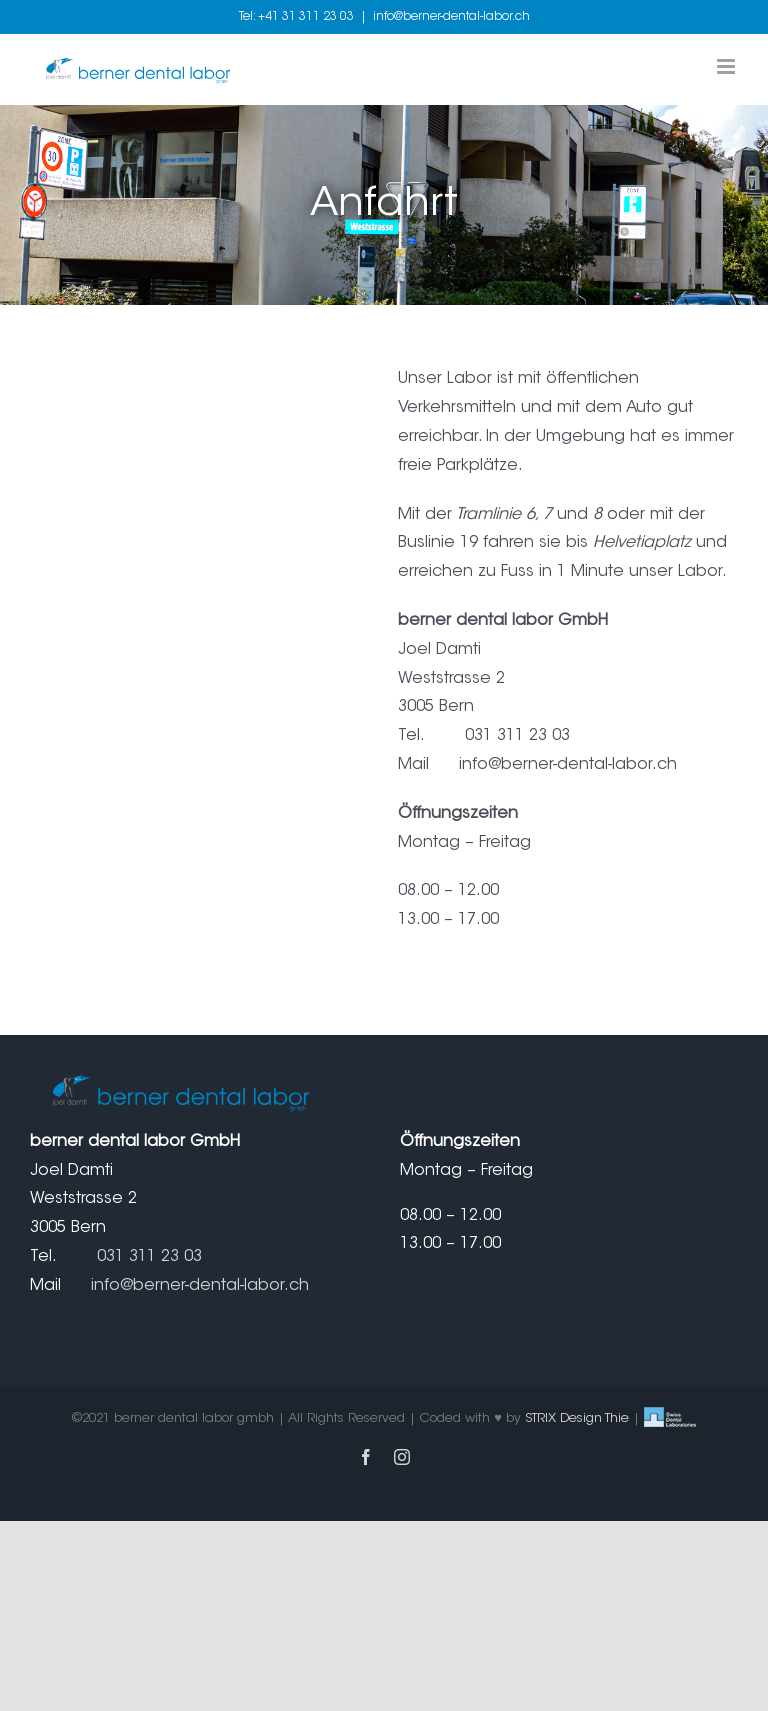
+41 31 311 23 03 (306, 17)
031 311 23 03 (149, 1257)
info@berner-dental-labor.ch (451, 17)
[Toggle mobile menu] (727, 66)
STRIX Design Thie (577, 1418)
